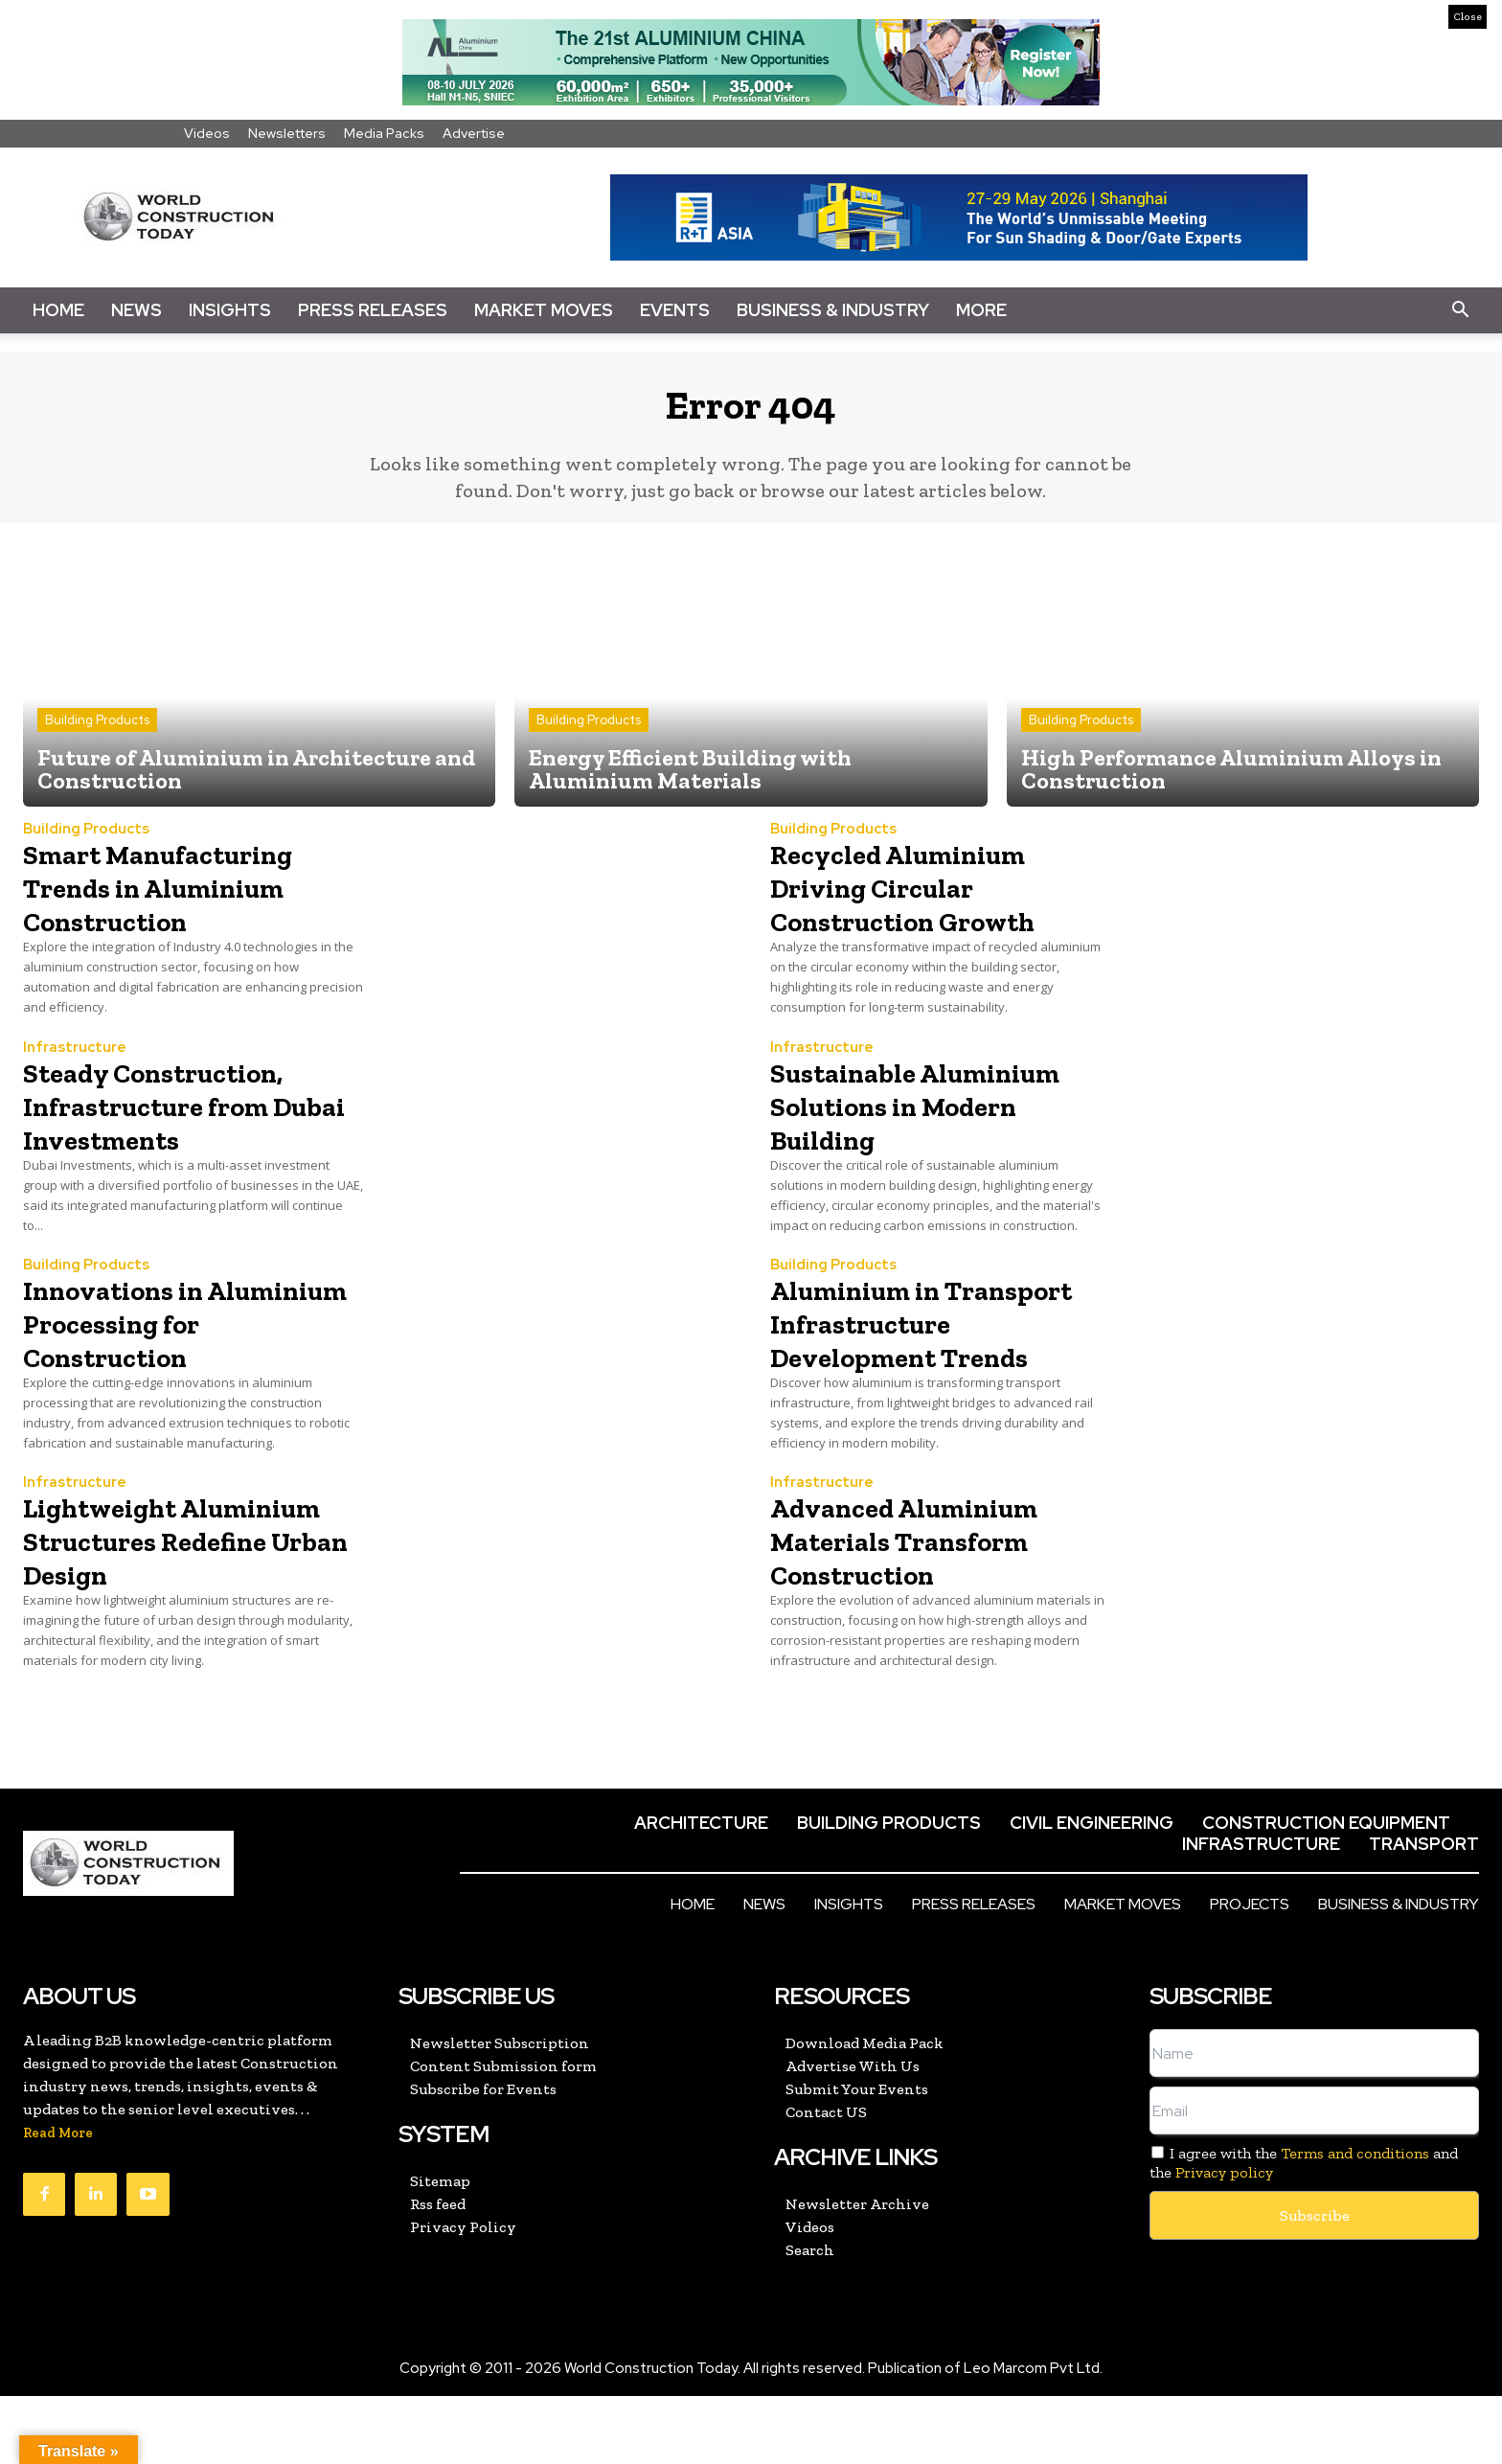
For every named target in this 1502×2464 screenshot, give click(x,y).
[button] (1460, 310)
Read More (58, 2201)
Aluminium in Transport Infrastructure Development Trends (928, 1352)
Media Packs (384, 133)
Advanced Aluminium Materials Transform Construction (937, 1579)
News (136, 310)
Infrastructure (74, 1061)
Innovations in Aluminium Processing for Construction (133, 1352)
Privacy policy (1224, 2239)
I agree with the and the (1303, 2230)
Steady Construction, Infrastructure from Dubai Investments (182, 1118)
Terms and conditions (1355, 2221)
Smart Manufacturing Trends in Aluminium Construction (188, 900)
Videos (207, 133)
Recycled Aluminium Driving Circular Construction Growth (932, 900)
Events (675, 310)
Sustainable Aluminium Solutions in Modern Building (933, 1118)
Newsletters (287, 133)
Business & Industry (833, 310)
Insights (230, 310)
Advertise (474, 133)
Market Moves (543, 310)
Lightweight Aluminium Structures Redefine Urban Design (172, 1596)
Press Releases (372, 310)
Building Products (97, 733)
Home (58, 310)
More (981, 310)
